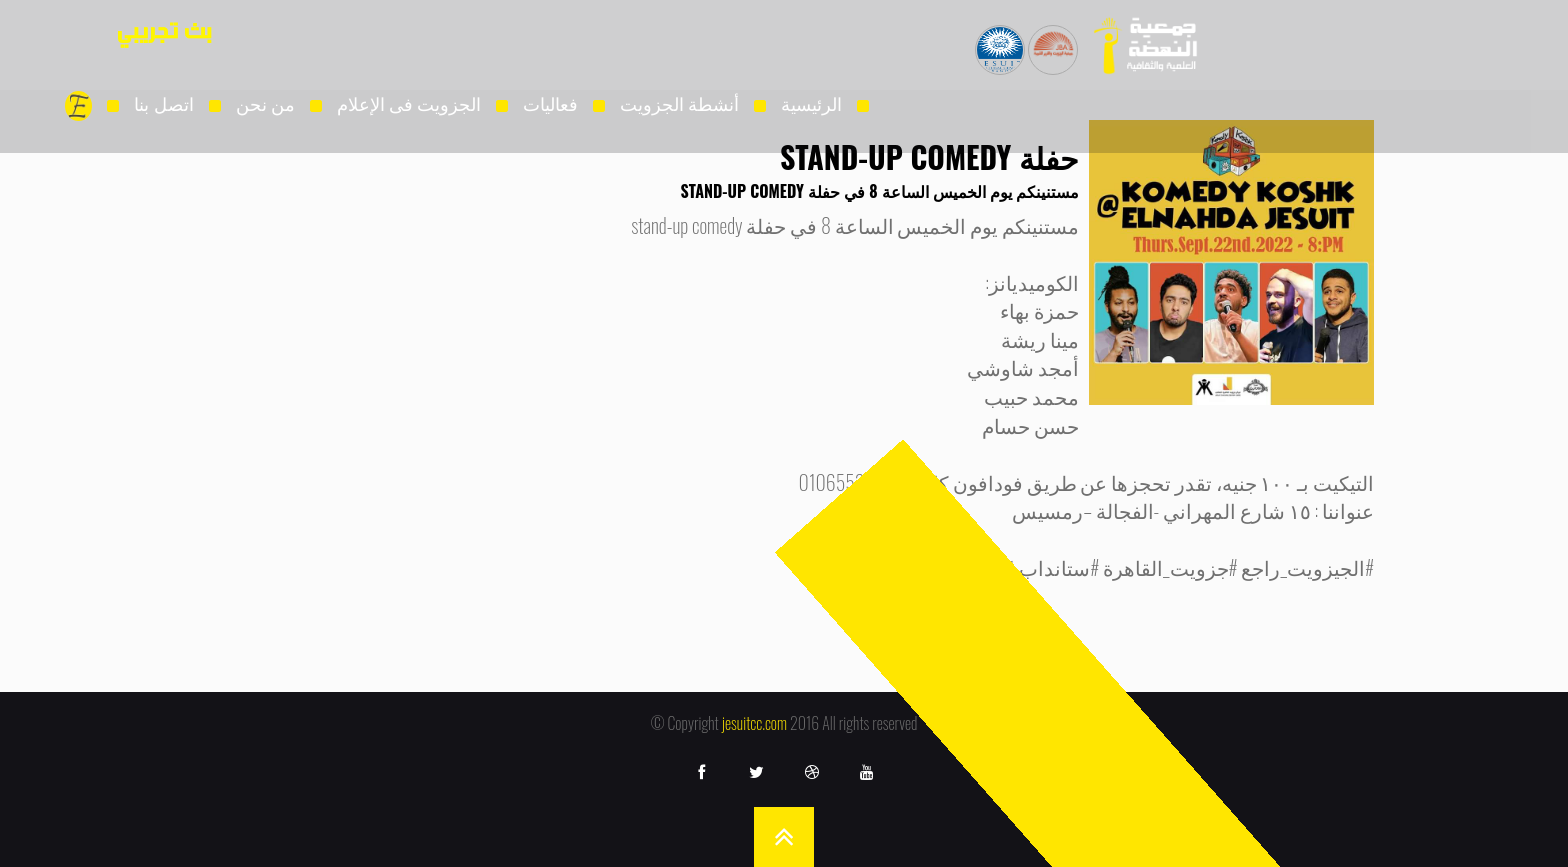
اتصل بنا (163, 103)
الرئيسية (811, 103)
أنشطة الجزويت (679, 103)
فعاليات (550, 103)
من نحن (265, 103)
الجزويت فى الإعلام (409, 103)
